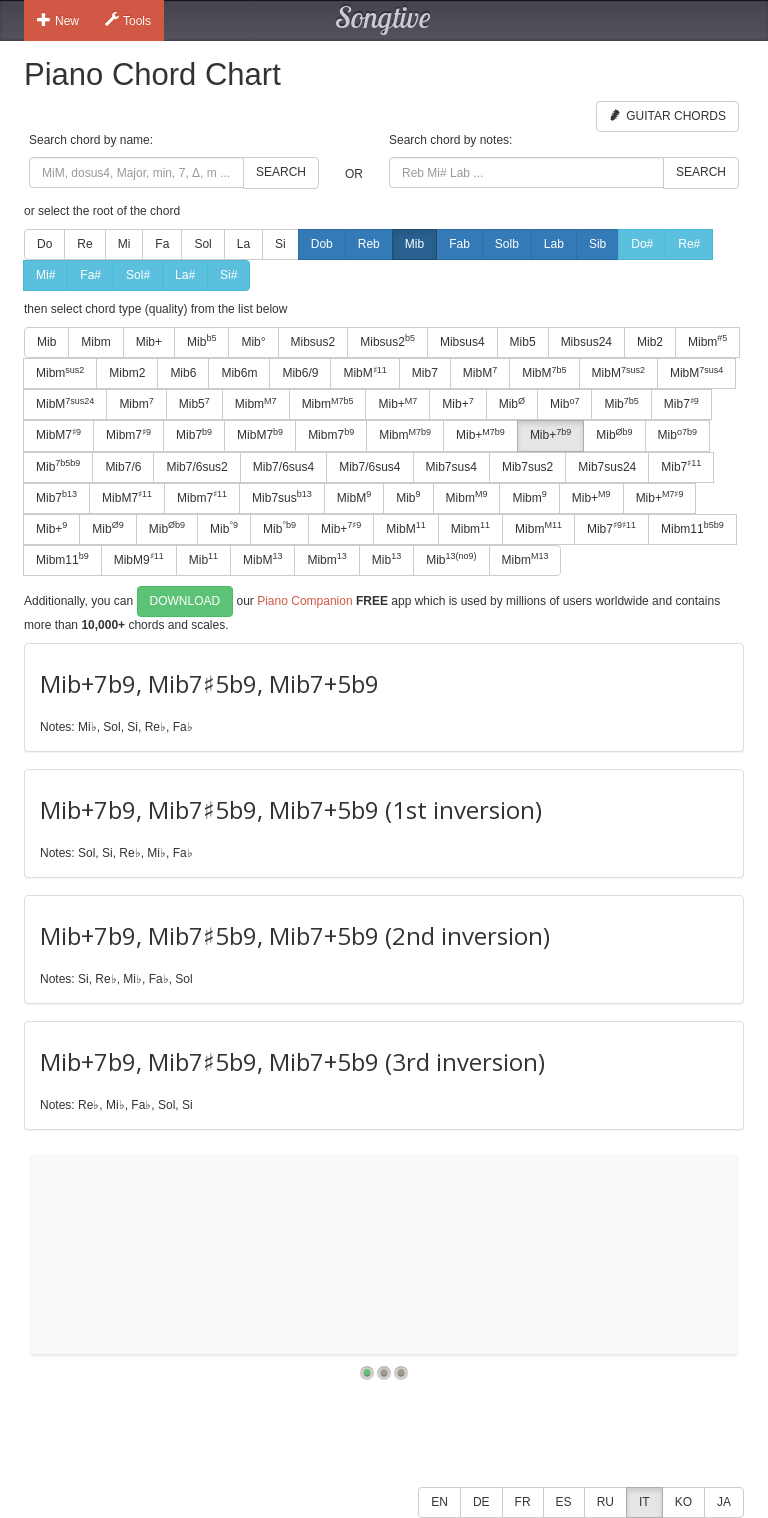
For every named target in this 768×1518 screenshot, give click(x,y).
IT (644, 1502)
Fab (459, 244)
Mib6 (183, 373)
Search (281, 172)
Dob (322, 244)
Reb (369, 244)
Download (185, 601)
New (58, 20)
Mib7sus (282, 497)
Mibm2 (127, 373)
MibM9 (139, 559)
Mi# (45, 275)
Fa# (90, 275)
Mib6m (239, 373)
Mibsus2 (313, 342)
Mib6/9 (300, 373)
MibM (364, 373)
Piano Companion (304, 601)
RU (605, 1502)
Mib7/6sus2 (196, 467)
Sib (597, 244)
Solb (507, 244)
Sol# (138, 275)
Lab (554, 244)
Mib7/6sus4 (283, 467)
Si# (228, 275)
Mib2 (650, 342)
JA (724, 1502)
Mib (414, 244)
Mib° (253, 342)
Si (280, 244)
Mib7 (425, 373)
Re (84, 244)
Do (44, 244)
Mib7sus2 (527, 467)
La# (185, 275)
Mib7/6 (123, 467)
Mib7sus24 (607, 467)
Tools (128, 20)
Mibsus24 (586, 342)
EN (439, 1502)
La (243, 244)
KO (683, 1502)
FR (523, 1502)
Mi (124, 244)
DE (481, 1502)
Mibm (95, 342)
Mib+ (149, 342)
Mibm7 (128, 435)
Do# (642, 244)
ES (564, 1502)
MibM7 (58, 435)
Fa (162, 244)
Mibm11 (692, 528)
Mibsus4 (462, 342)
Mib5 (523, 342)
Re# (689, 244)
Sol (202, 244)
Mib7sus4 (451, 467)
